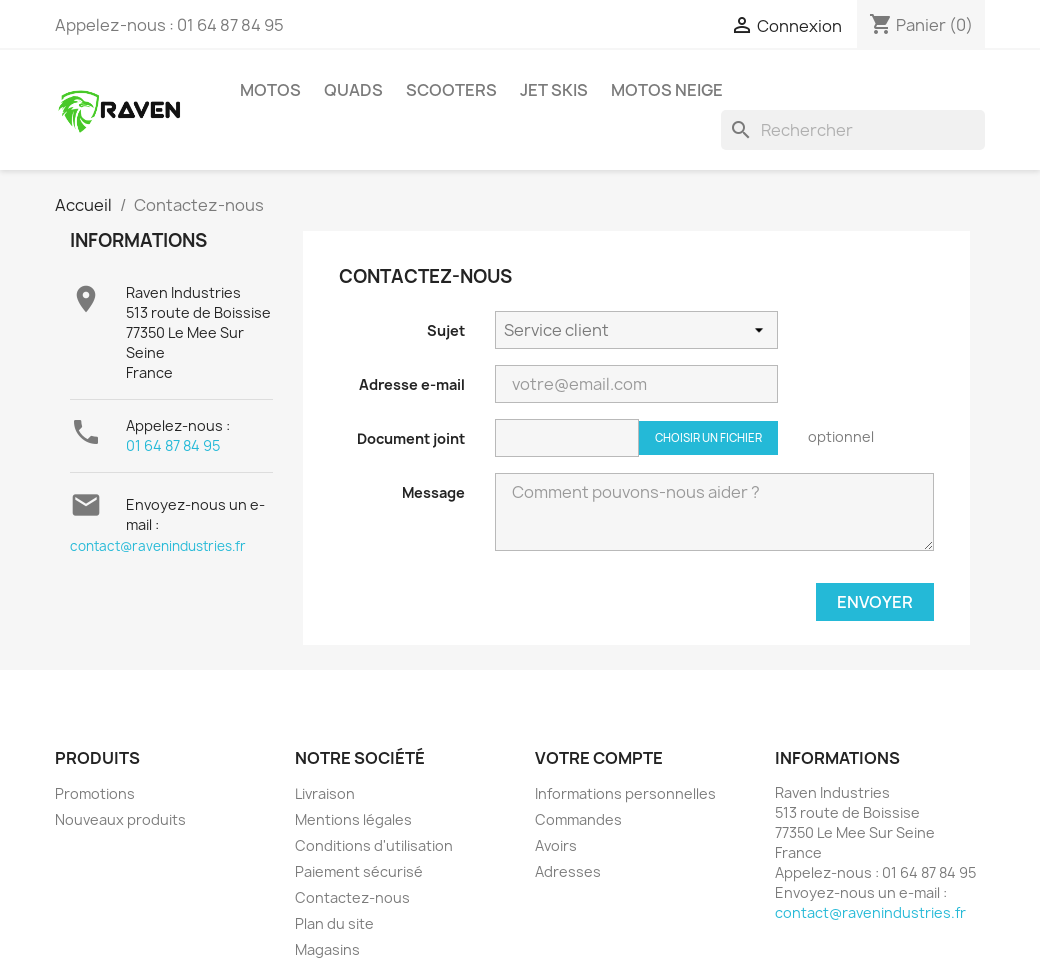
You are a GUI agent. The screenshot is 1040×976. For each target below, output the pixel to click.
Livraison (325, 793)
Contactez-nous (352, 897)
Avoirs (556, 845)
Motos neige (667, 90)
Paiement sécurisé (359, 871)
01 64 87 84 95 (173, 445)
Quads (353, 90)
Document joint (411, 438)
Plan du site (334, 923)
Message (433, 492)
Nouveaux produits (120, 819)
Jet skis (554, 90)
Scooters (451, 90)
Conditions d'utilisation (374, 845)
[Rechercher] (853, 130)
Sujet (446, 330)
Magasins (327, 949)
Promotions (95, 793)
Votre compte (599, 758)
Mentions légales (353, 819)
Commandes (578, 819)
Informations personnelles (625, 793)
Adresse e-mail (412, 384)
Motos (270, 90)
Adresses (568, 871)
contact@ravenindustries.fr (158, 546)
